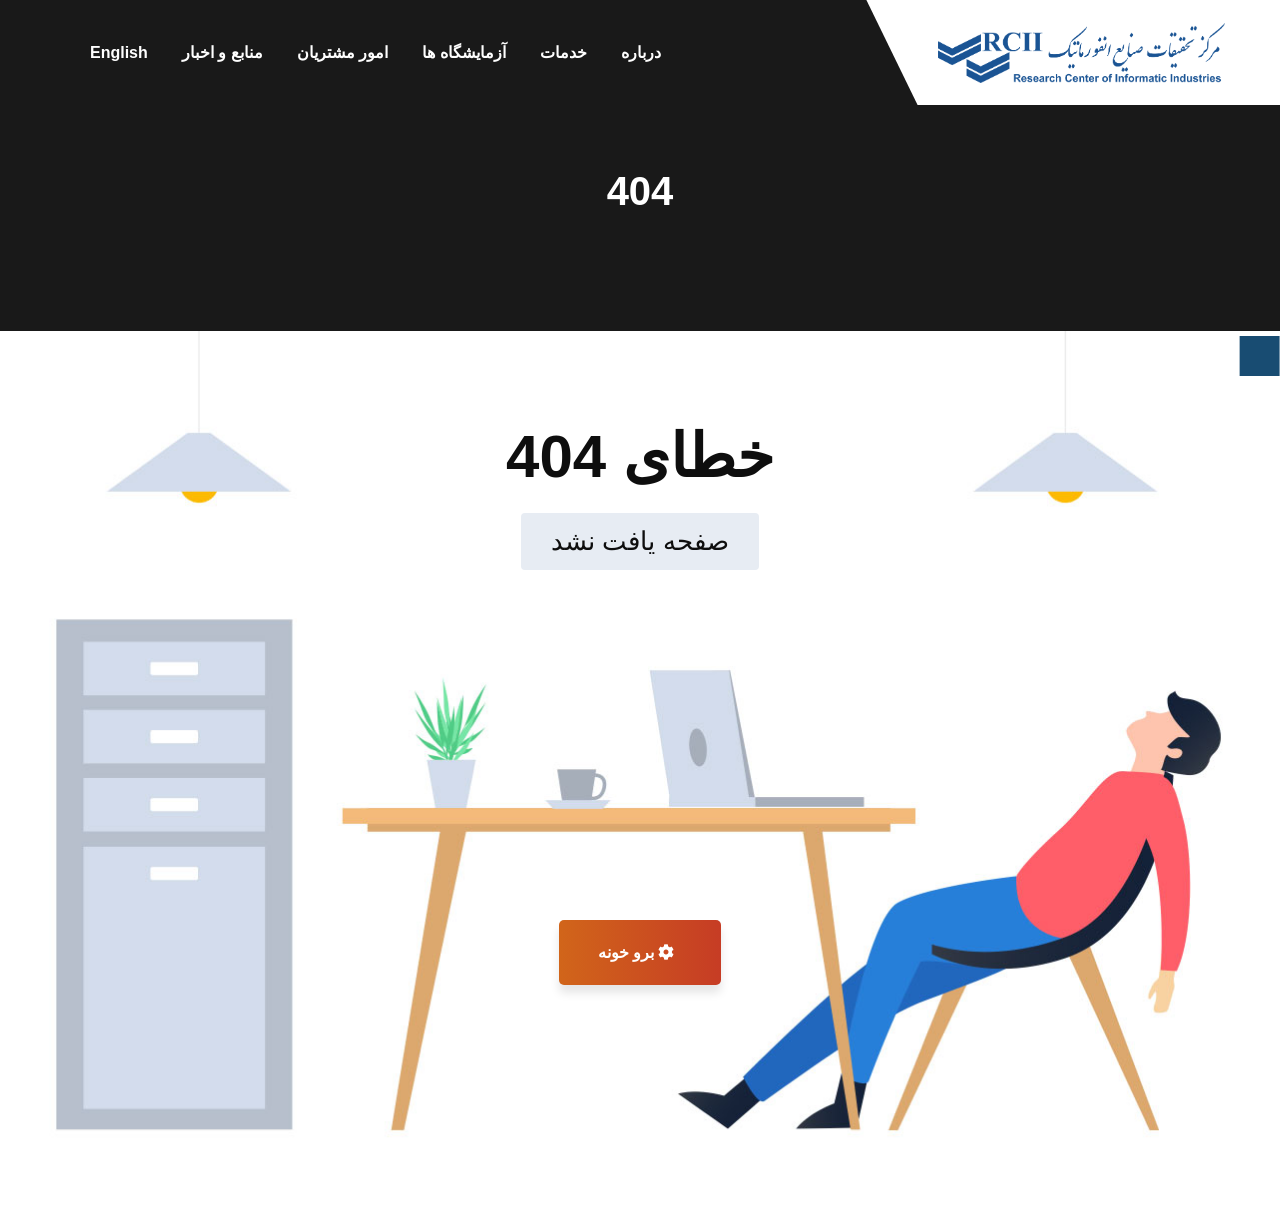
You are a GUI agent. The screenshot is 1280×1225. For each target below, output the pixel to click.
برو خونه (636, 952)
